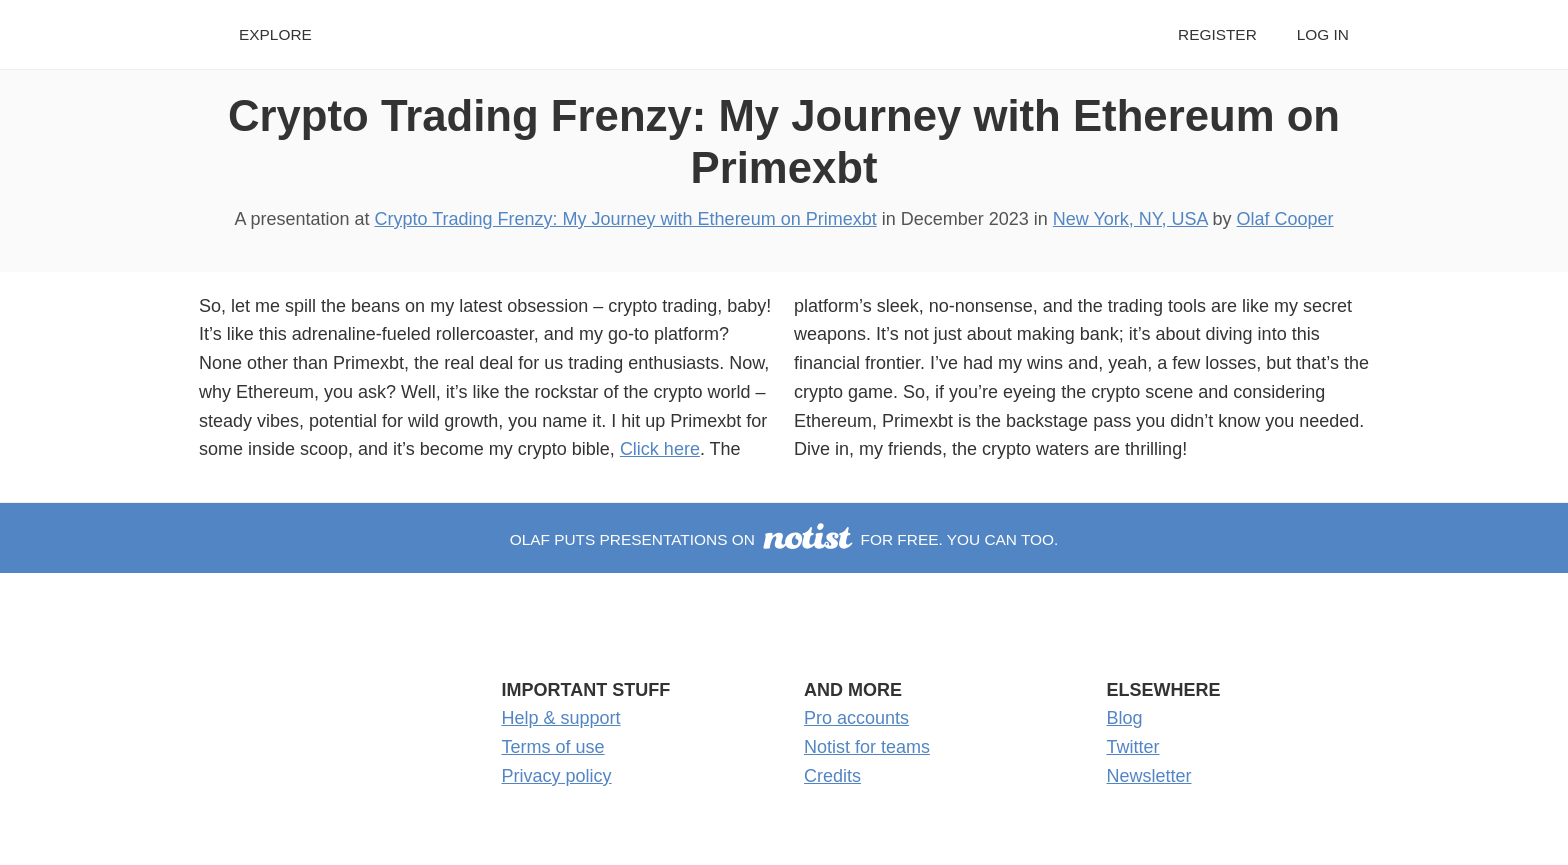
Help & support (561, 718)
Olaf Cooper (1285, 219)
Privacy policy (557, 776)
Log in (1323, 34)
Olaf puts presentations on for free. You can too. (784, 539)
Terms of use (553, 747)
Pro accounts (856, 718)
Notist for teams (867, 747)
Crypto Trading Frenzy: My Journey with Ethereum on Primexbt (625, 219)
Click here (660, 449)
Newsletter (1149, 776)
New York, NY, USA (1130, 219)
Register (1217, 34)
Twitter (1133, 747)
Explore (275, 34)
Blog (1125, 718)
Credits (832, 776)
